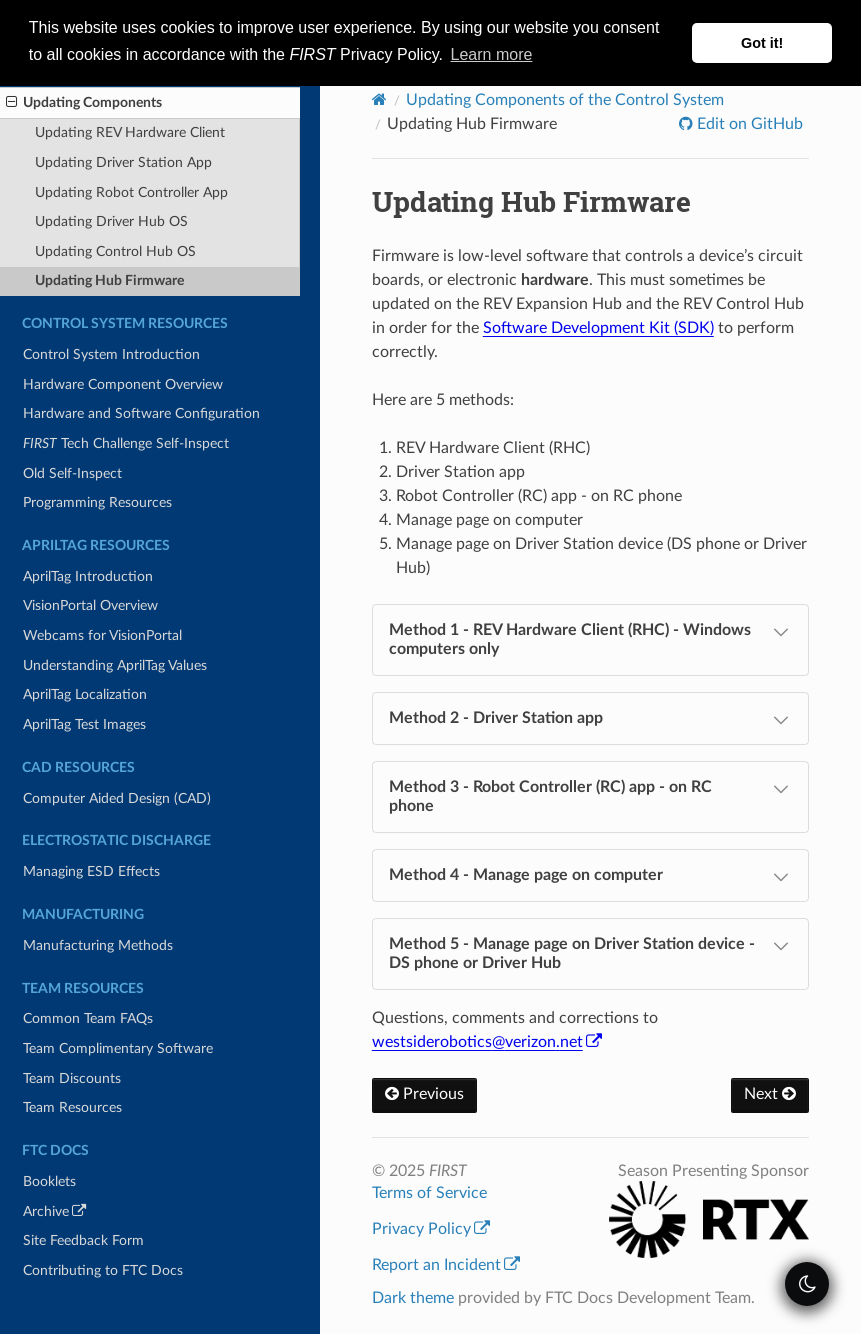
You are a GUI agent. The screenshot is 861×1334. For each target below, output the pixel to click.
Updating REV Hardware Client (130, 132)
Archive (82, 1214)
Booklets (49, 1181)
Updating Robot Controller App (131, 192)
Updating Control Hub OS (115, 251)
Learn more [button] (492, 54)
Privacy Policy (431, 1229)
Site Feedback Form (83, 1240)
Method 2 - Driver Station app (591, 720)
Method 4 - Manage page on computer (591, 877)
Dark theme (413, 1298)
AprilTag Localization (85, 694)
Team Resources (72, 1107)
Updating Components (84, 103)
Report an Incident (446, 1265)
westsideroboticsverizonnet (487, 1042)
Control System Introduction (111, 354)
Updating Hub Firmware (109, 280)
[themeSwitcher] (807, 1284)
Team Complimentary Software (118, 1048)
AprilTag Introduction (88, 576)
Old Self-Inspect (72, 473)
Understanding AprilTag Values (115, 665)
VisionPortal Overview (90, 605)
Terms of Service (429, 1193)
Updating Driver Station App (123, 162)
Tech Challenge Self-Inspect (126, 443)
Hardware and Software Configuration (141, 413)
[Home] (379, 99)
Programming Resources (97, 502)
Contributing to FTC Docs (103, 1270)
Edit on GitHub (748, 124)
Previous (424, 1094)
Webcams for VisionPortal (102, 635)
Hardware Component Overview (123, 384)
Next (770, 1094)
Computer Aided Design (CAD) (117, 798)
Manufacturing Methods (98, 945)
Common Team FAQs (88, 1018)
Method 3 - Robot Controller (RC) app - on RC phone (591, 795)
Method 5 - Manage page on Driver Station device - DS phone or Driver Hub (591, 952)
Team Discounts (72, 1078)
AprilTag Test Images (84, 724)
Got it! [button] (762, 43)
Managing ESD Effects (91, 871)
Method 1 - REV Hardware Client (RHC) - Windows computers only (591, 638)
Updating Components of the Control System (565, 100)
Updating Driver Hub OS (111, 221)
